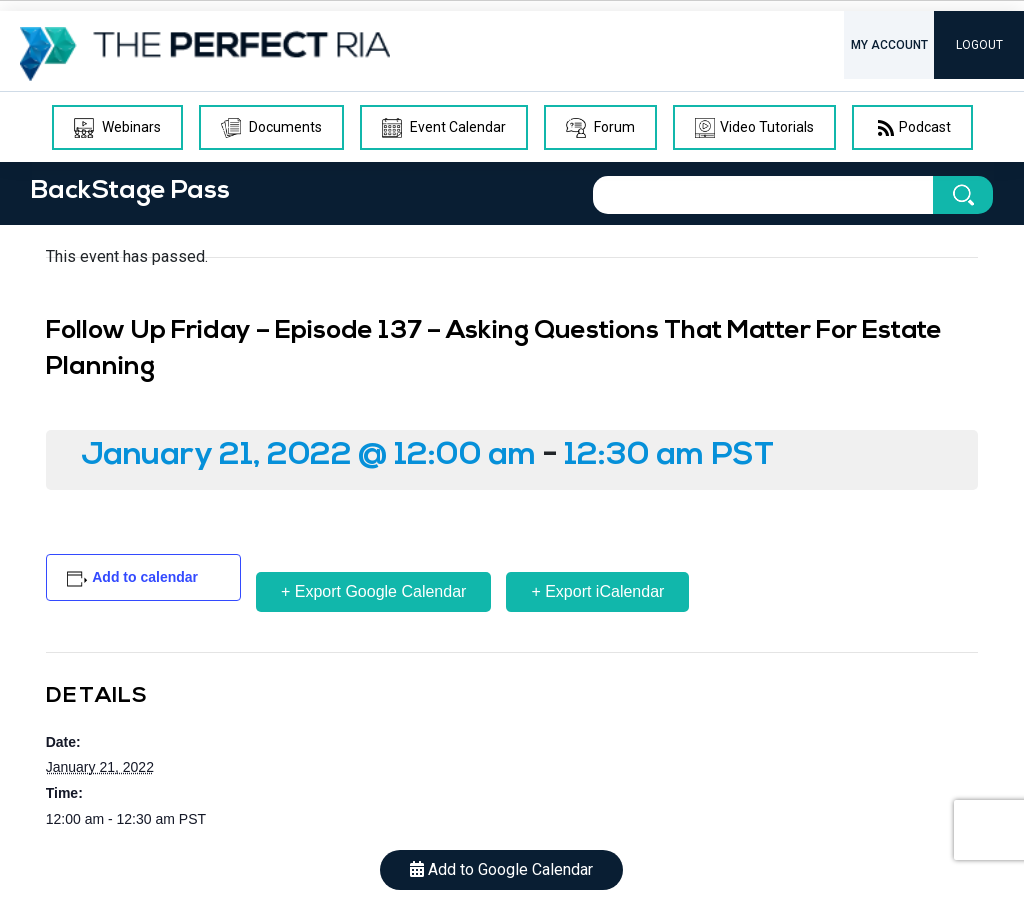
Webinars (117, 128)
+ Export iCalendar (597, 591)
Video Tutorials (754, 128)
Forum (600, 128)
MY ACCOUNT (889, 45)
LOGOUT (979, 45)
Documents (271, 128)
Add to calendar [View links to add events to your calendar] (145, 577)
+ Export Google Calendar (373, 591)
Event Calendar (444, 128)
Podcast (912, 128)
